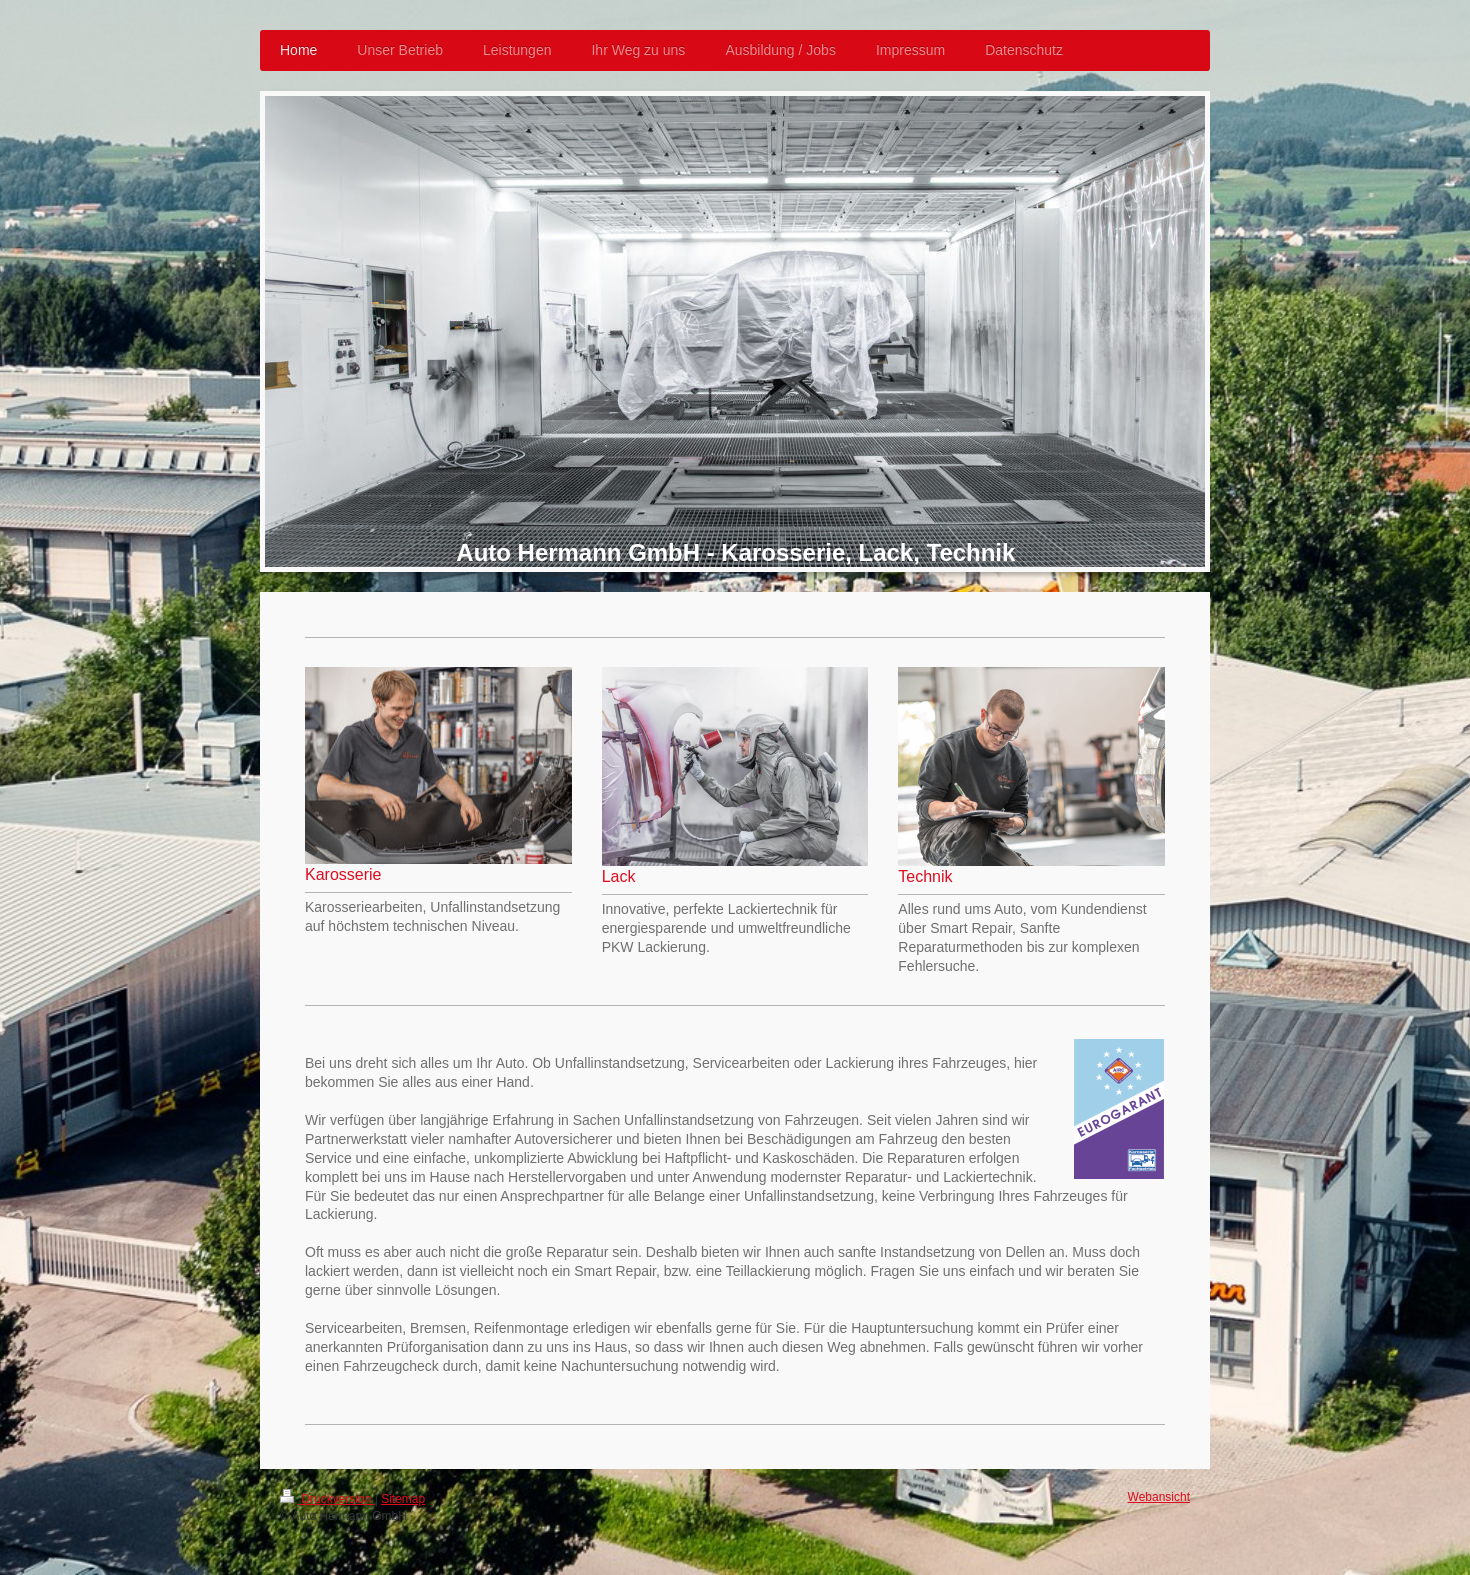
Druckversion (327, 1499)
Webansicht (1159, 1497)
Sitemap (403, 1499)
